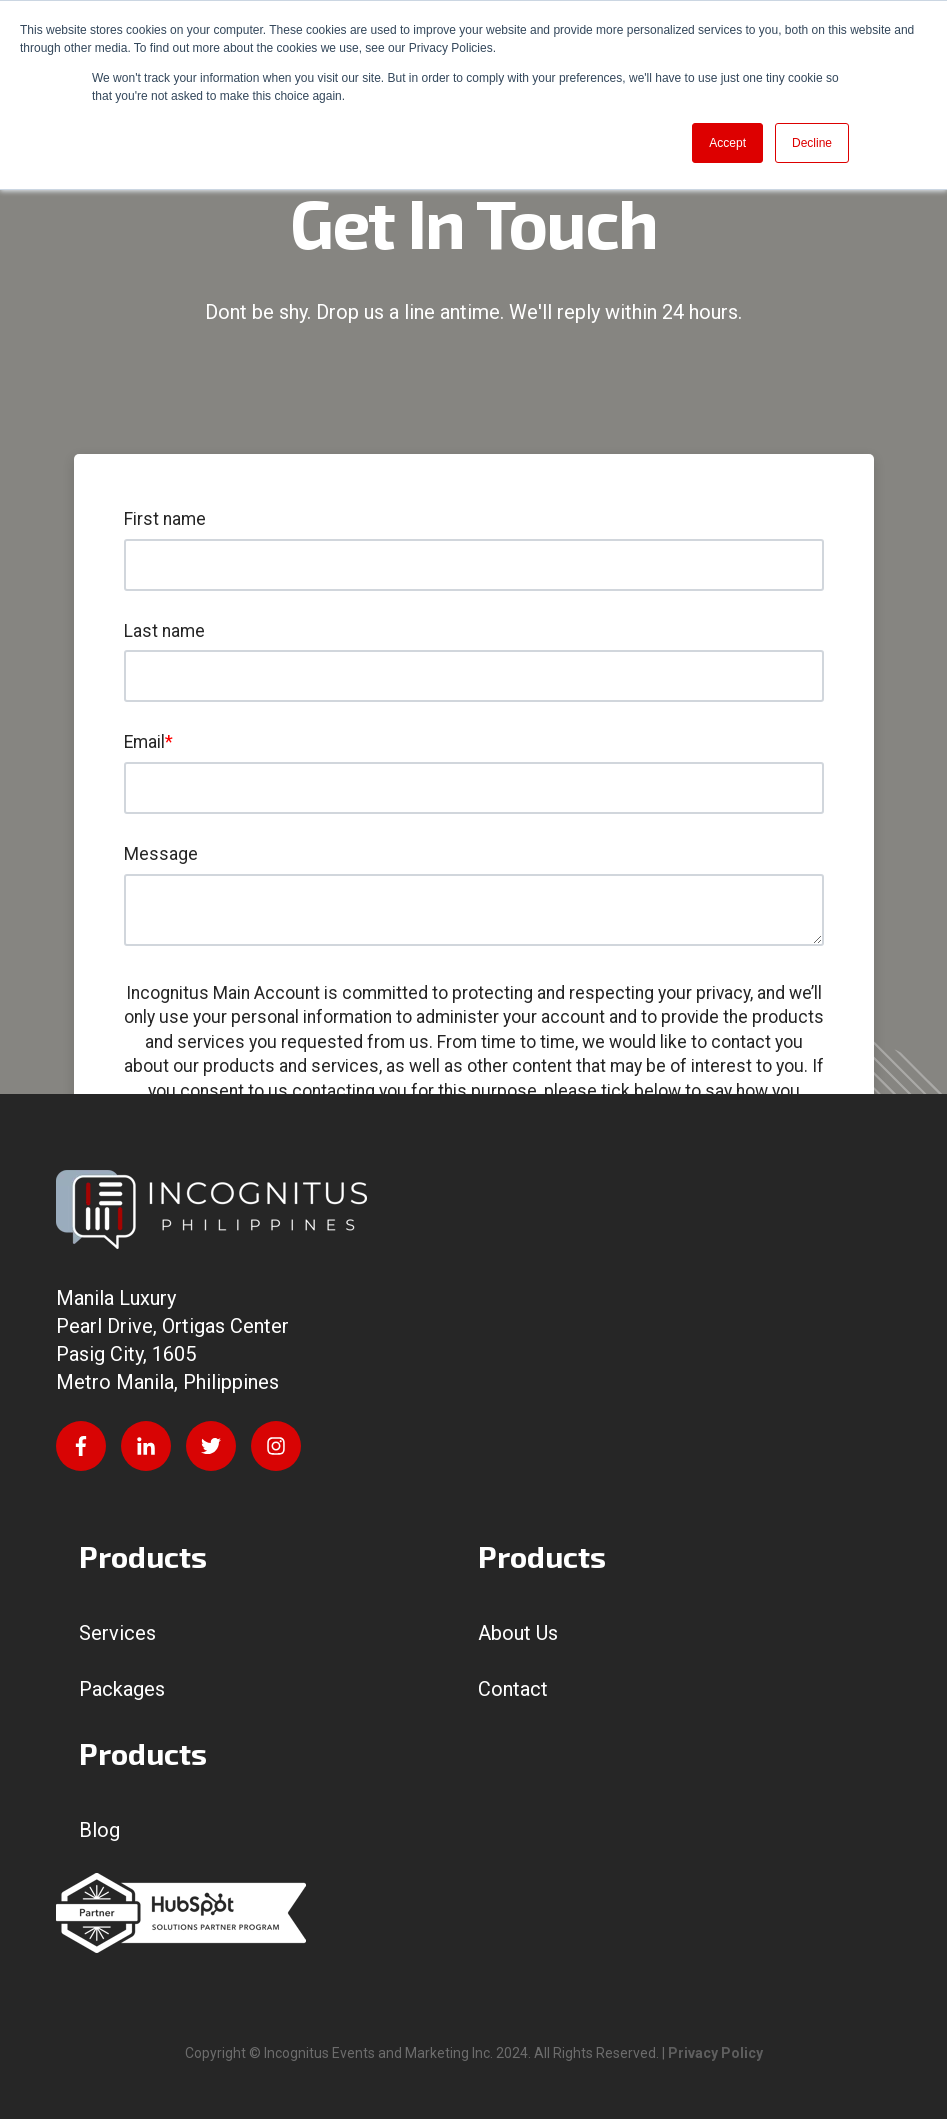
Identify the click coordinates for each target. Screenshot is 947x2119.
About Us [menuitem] (518, 1633)
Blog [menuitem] (99, 1830)
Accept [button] (727, 143)
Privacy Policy (715, 2053)
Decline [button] (812, 143)
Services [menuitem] (117, 1633)
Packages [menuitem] (122, 1689)
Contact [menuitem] (513, 1689)
